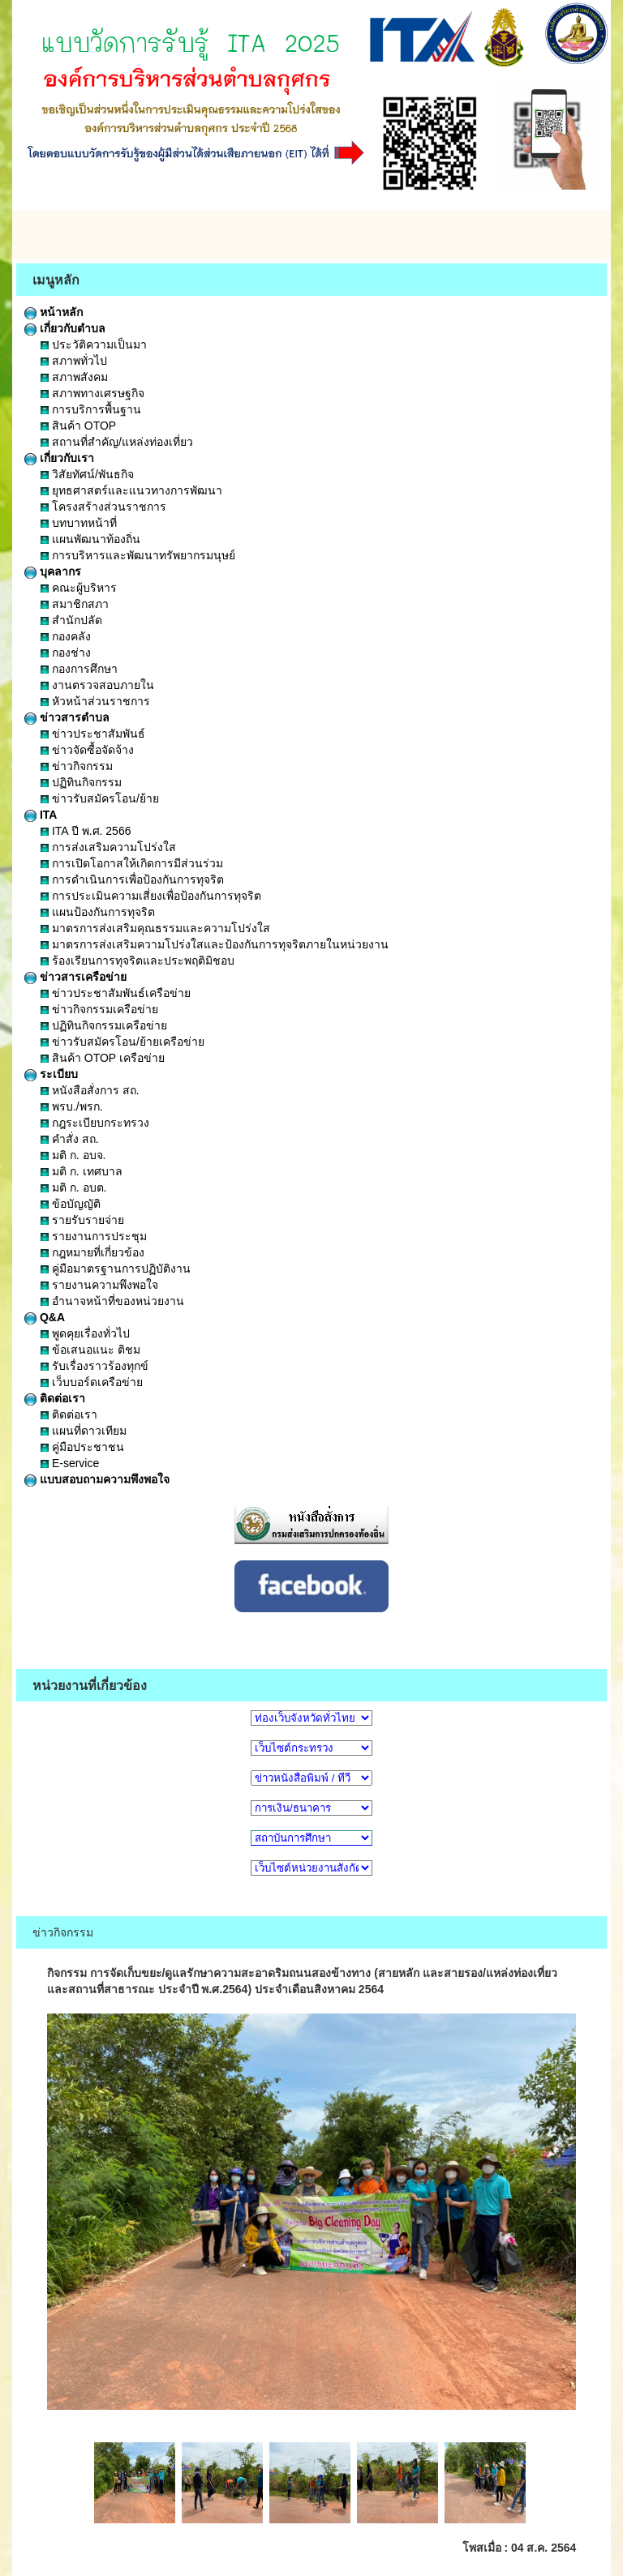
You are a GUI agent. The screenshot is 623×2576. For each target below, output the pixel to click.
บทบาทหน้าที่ (79, 522)
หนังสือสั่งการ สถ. (90, 1090)
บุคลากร (52, 571)
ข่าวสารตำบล (67, 717)
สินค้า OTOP (78, 425)
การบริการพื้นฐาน (91, 409)
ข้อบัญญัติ (71, 1203)
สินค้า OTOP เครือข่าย (103, 1057)
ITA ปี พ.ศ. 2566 (86, 830)
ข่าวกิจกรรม (77, 766)
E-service (70, 1463)
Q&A (44, 1317)
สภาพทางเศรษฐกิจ (92, 393)
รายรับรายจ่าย (82, 1219)
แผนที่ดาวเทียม (84, 1430)
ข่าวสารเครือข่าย (75, 976)
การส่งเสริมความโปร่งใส (108, 847)
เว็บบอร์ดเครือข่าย (92, 1382)
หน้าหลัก (53, 312)
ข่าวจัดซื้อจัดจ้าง (87, 749)
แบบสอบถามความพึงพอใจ (97, 1479)
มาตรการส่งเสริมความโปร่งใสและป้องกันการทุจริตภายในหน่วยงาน (215, 944)
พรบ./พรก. (72, 1106)
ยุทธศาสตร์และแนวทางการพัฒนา (131, 490)
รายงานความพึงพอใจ (99, 1284)
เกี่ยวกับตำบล (64, 328)
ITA (40, 814)
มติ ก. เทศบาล (81, 1171)
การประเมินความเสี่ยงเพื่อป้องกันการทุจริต (151, 895)
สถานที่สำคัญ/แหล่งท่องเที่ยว (117, 441)
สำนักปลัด (71, 620)
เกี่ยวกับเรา (59, 457)
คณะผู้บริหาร (79, 587)
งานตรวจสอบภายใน (97, 684)
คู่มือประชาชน (82, 1446)
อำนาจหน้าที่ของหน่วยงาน (112, 1300)
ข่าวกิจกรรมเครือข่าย (99, 1009)
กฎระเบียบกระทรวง (95, 1122)
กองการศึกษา (79, 668)
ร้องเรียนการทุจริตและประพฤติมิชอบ (137, 960)
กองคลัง (66, 636)
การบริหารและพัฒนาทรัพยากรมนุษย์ (138, 555)
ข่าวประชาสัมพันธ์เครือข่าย (116, 992)
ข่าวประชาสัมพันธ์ (93, 733)
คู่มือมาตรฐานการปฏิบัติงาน (116, 1268)
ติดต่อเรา (54, 1398)
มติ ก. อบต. (73, 1187)
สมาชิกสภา (75, 603)
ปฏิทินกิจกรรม (81, 782)
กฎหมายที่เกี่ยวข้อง (92, 1252)
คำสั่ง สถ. (70, 1138)
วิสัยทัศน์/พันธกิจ (87, 474)
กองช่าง (66, 652)
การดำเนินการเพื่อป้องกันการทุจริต (132, 879)
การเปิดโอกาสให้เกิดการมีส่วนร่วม (132, 863)
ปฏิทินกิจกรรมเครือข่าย (104, 1025)
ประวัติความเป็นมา (94, 344)
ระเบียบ (51, 1074)
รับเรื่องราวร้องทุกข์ (94, 1365)
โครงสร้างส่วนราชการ (103, 506)
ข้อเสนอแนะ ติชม (90, 1349)
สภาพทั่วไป (74, 360)
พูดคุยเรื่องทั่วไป (85, 1333)
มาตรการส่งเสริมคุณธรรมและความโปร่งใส (155, 928)
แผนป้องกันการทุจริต (98, 911)
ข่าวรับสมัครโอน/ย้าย (100, 798)
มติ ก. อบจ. (73, 1155)
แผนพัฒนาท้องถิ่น (90, 539)
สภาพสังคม (74, 376)
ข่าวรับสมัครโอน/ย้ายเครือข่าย (122, 1041)
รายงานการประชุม (94, 1236)
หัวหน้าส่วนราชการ (95, 701)
